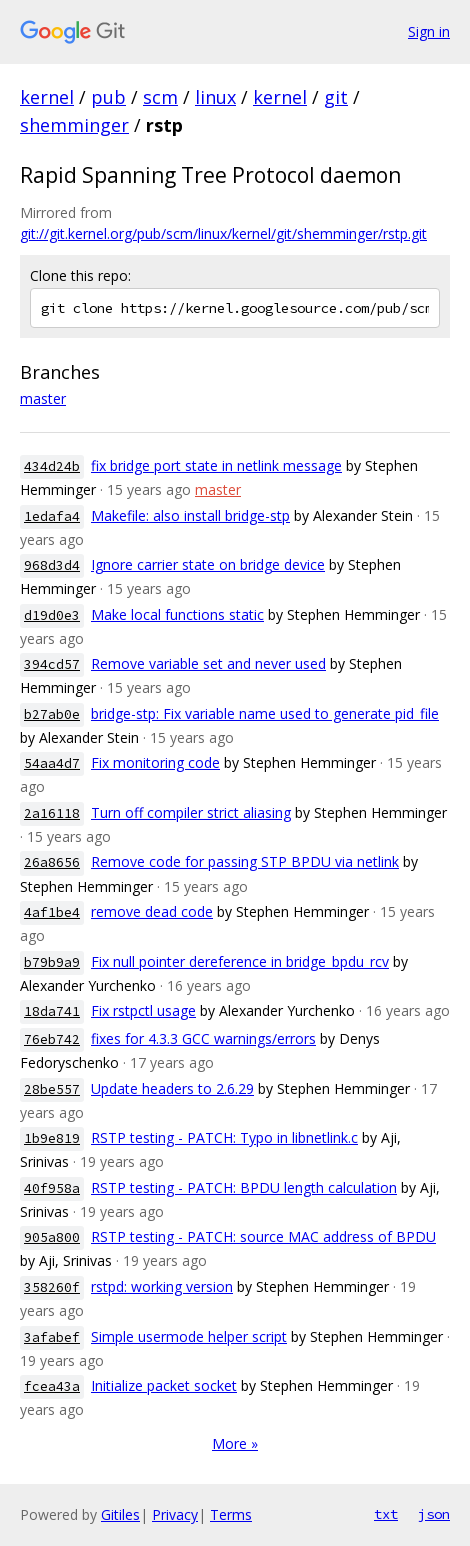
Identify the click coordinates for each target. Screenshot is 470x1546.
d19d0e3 (52, 615)
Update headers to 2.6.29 (172, 1088)
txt (386, 1514)
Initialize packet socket (164, 1385)
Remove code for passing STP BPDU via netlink (245, 861)
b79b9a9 (52, 962)
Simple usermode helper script (189, 1336)
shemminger (74, 125)
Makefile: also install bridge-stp (190, 515)
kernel (47, 97)
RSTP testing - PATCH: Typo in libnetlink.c (224, 1137)
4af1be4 (52, 912)
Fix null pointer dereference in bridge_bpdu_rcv (240, 961)
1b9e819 (52, 1138)
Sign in (429, 31)
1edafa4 (52, 516)
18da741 (52, 1011)
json (434, 1514)
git (336, 97)
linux (215, 97)
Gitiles (120, 1514)
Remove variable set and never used (208, 663)
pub (108, 97)
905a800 (52, 1237)
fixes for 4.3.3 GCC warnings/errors (203, 1038)
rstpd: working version (162, 1286)
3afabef (52, 1337)
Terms (231, 1514)
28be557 (52, 1089)
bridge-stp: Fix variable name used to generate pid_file (265, 713)
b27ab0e (52, 714)
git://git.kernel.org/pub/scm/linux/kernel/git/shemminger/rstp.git (223, 233)
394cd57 (52, 664)
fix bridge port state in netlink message (216, 465)
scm (160, 97)
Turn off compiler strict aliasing (191, 812)
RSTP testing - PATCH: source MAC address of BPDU (263, 1236)
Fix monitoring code (155, 762)
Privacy (175, 1514)
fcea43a (52, 1386)
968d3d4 (52, 565)
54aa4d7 (52, 763)
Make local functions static (177, 614)
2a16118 (52, 813)
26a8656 (52, 862)
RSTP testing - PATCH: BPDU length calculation (244, 1187)
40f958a (52, 1188)
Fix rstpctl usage (143, 1010)
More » (235, 1443)
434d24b (52, 466)
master (43, 398)
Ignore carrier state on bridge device (208, 564)
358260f (52, 1287)
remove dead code (152, 911)
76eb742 (52, 1039)
